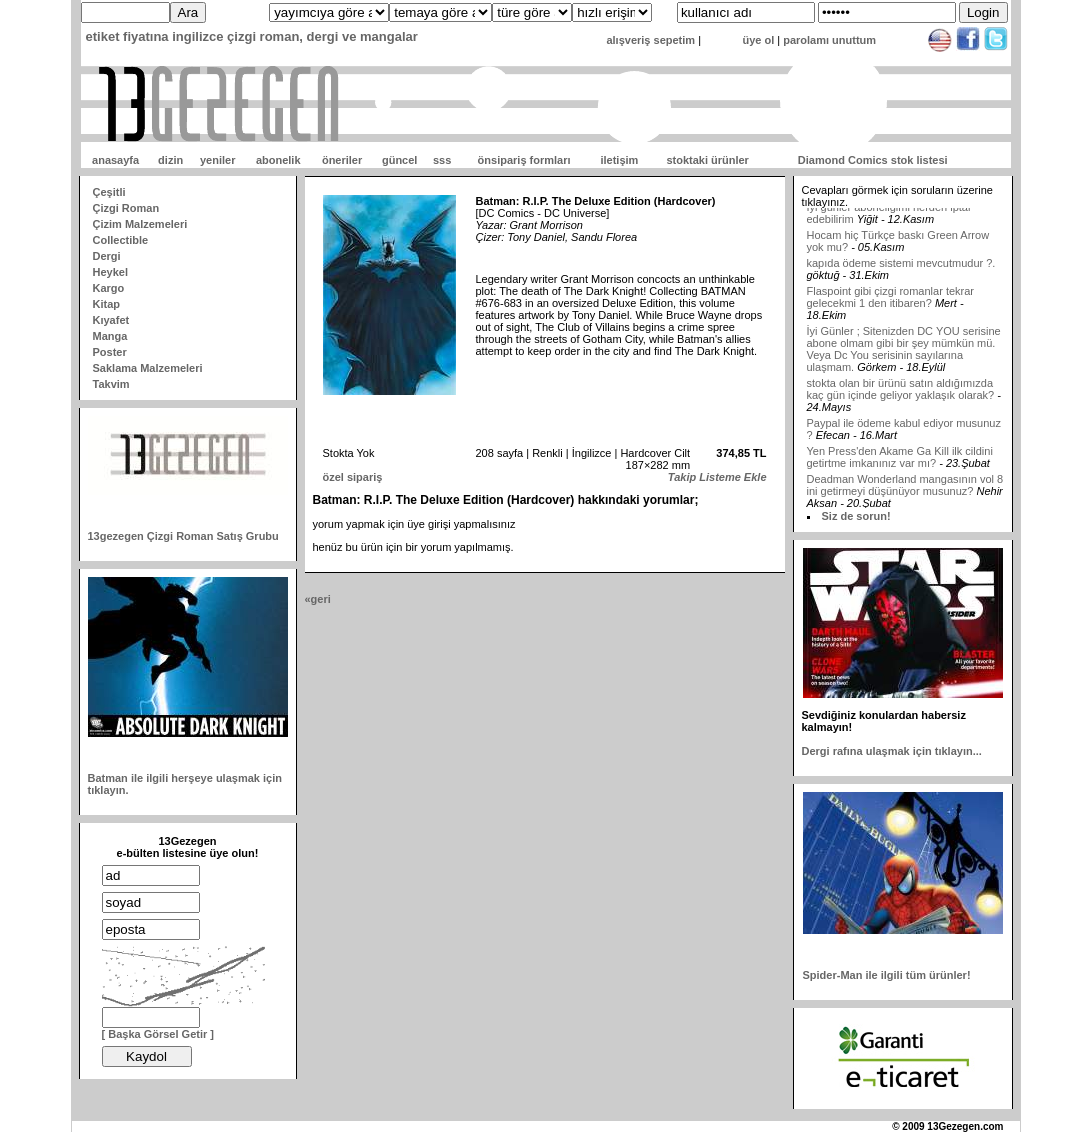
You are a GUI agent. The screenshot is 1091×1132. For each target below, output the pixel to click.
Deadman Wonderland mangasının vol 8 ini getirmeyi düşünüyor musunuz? (905, 495)
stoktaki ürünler (707, 160)
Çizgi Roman (126, 208)
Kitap (107, 304)
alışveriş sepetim (650, 40)
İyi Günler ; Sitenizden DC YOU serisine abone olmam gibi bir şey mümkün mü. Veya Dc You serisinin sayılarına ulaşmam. (904, 359)
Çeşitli (109, 192)
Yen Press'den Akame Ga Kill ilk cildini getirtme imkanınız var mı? (900, 467)
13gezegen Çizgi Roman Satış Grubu (183, 536)
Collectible (121, 240)
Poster (110, 352)
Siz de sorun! (856, 516)
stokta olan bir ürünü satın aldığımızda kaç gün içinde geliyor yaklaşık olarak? (901, 399)
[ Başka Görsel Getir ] (158, 1034)
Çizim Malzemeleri (140, 224)
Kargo (109, 288)
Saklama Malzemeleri (148, 368)
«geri (318, 599)
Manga (110, 336)
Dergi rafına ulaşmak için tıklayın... (892, 751)
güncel (399, 160)
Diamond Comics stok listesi (873, 160)
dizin (170, 160)
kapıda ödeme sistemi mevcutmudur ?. (901, 273)
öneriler (342, 160)
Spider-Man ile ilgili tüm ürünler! (887, 975)
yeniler (217, 160)
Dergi (107, 256)
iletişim (619, 160)
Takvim (111, 384)
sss (442, 160)
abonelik (278, 160)
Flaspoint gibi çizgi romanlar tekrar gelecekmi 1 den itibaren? (891, 307)
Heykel (110, 272)
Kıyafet (111, 320)
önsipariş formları (524, 160)
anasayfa (115, 160)
